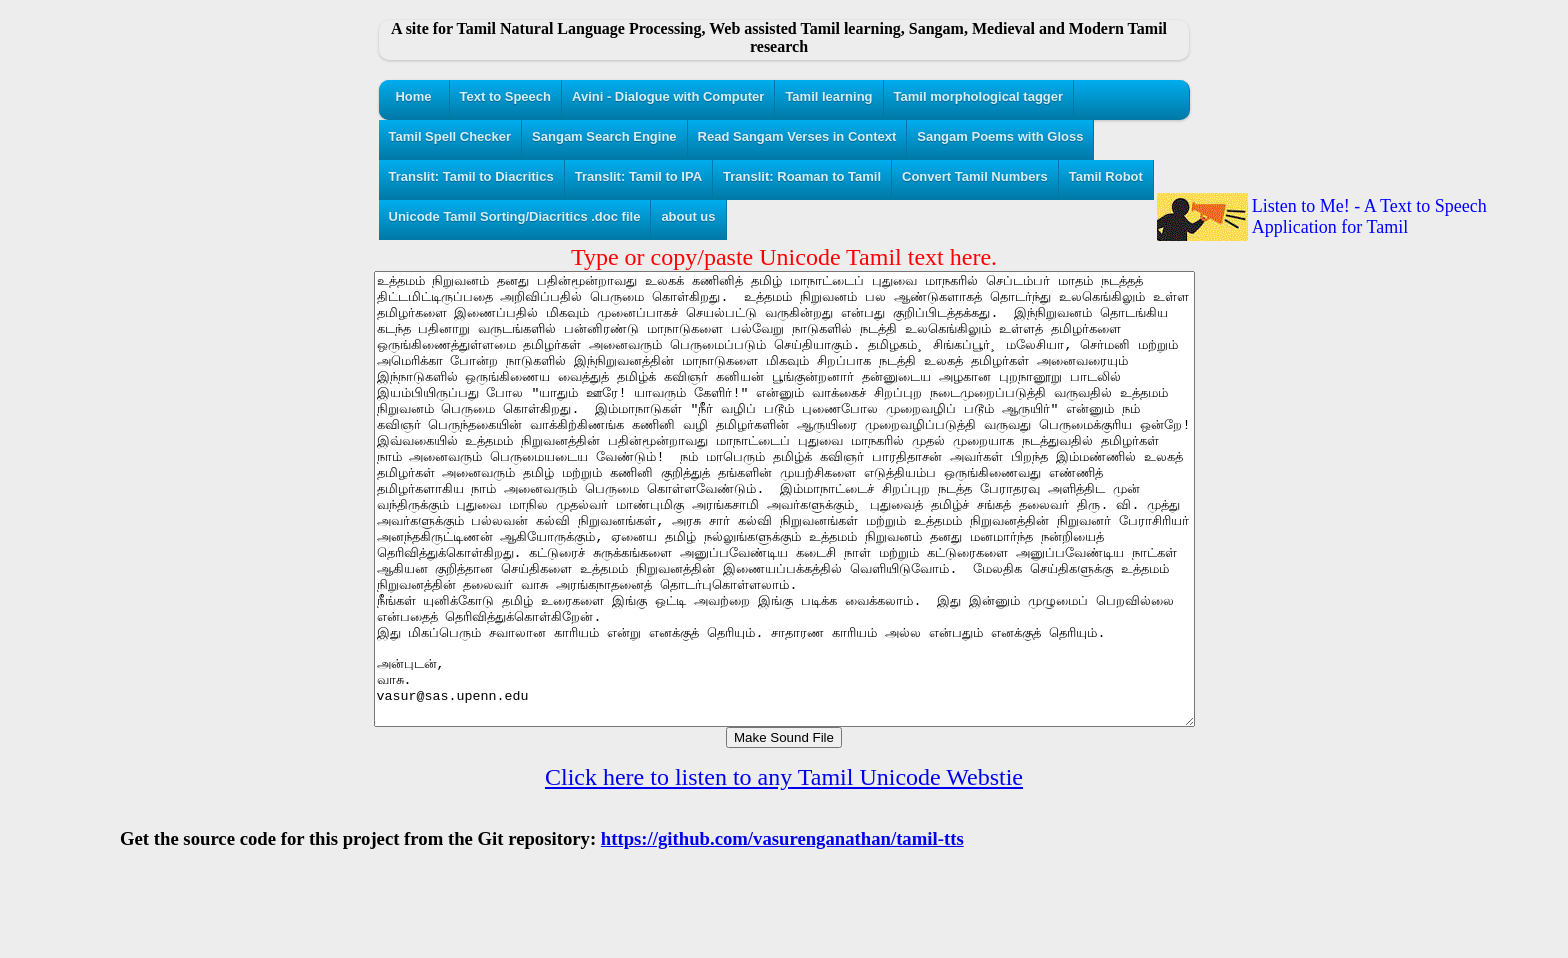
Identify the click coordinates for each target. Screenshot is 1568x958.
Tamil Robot (1106, 176)
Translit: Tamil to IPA (638, 176)
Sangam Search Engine (604, 136)
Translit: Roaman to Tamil (802, 176)
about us (688, 216)
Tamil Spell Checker (450, 136)
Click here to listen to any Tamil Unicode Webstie (784, 867)
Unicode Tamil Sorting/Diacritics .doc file (515, 216)
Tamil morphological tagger (979, 96)
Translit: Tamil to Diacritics (471, 176)
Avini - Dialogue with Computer (668, 96)
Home (413, 96)
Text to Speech (506, 96)
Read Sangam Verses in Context (797, 136)
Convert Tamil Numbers (975, 176)
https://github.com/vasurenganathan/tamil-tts (782, 928)
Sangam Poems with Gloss (1000, 136)
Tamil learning (828, 96)
